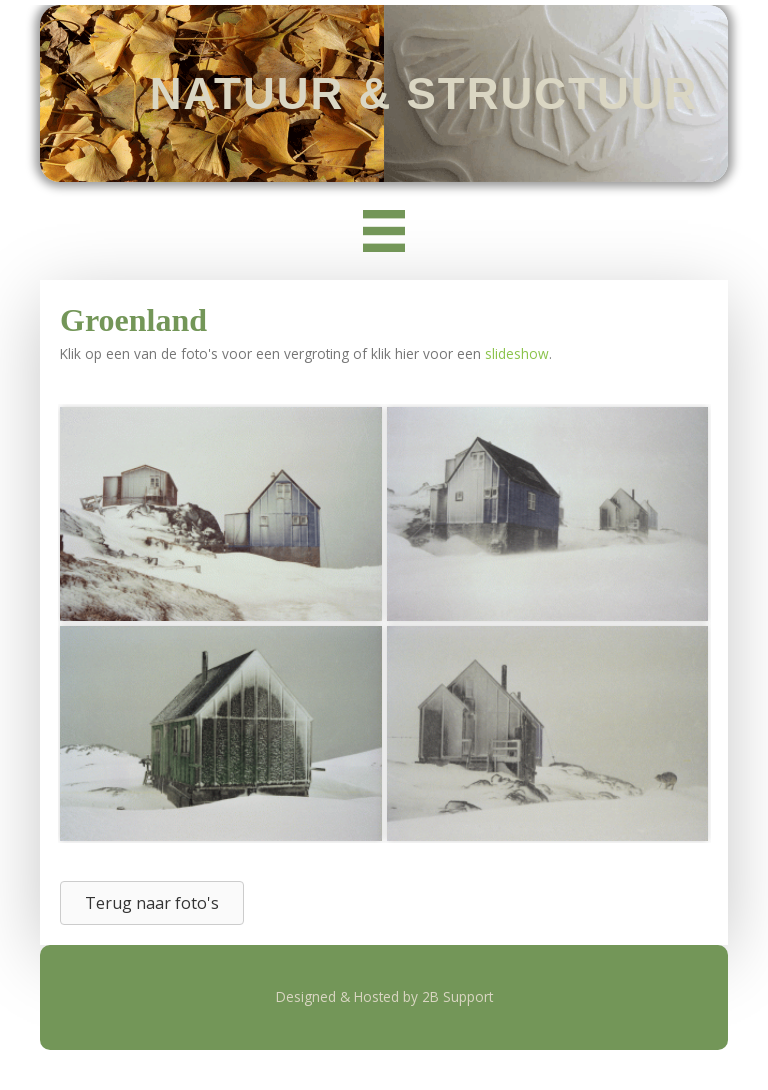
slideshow (517, 353)
